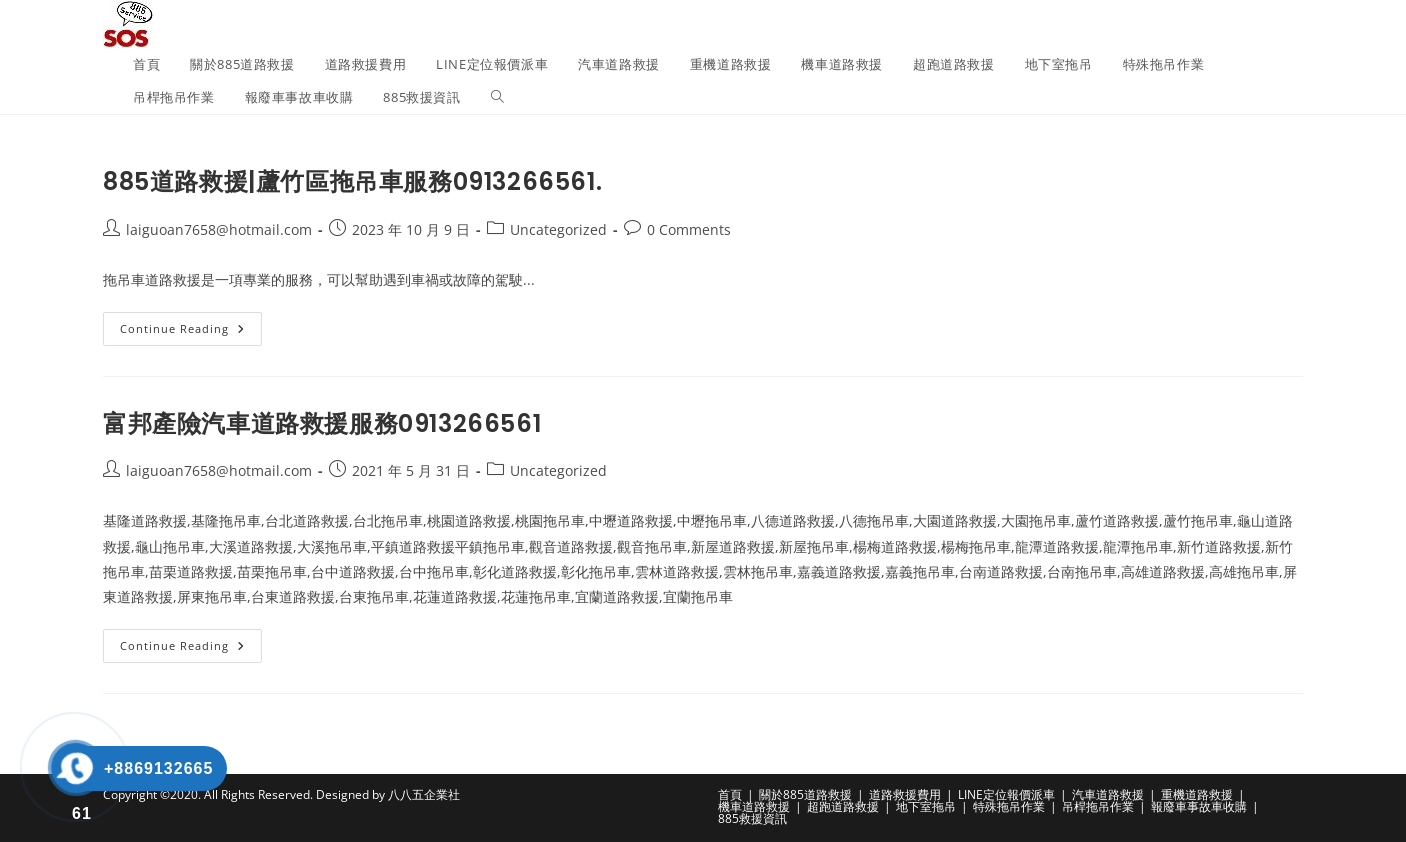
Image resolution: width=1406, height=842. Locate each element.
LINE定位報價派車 (1006, 794)
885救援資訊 (752, 818)
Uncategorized (558, 229)
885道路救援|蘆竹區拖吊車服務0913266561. (352, 181)
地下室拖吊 (926, 806)
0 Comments (689, 229)
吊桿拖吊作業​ (1098, 806)
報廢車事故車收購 (1199, 806)
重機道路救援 (1197, 794)
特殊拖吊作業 (1009, 806)
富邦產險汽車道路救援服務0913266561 (322, 423)
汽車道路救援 (1108, 794)
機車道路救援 (754, 806)
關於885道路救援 (805, 794)
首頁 (730, 794)
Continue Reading (191, 332)
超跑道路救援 (843, 806)
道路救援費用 (905, 794)
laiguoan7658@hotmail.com (219, 229)
